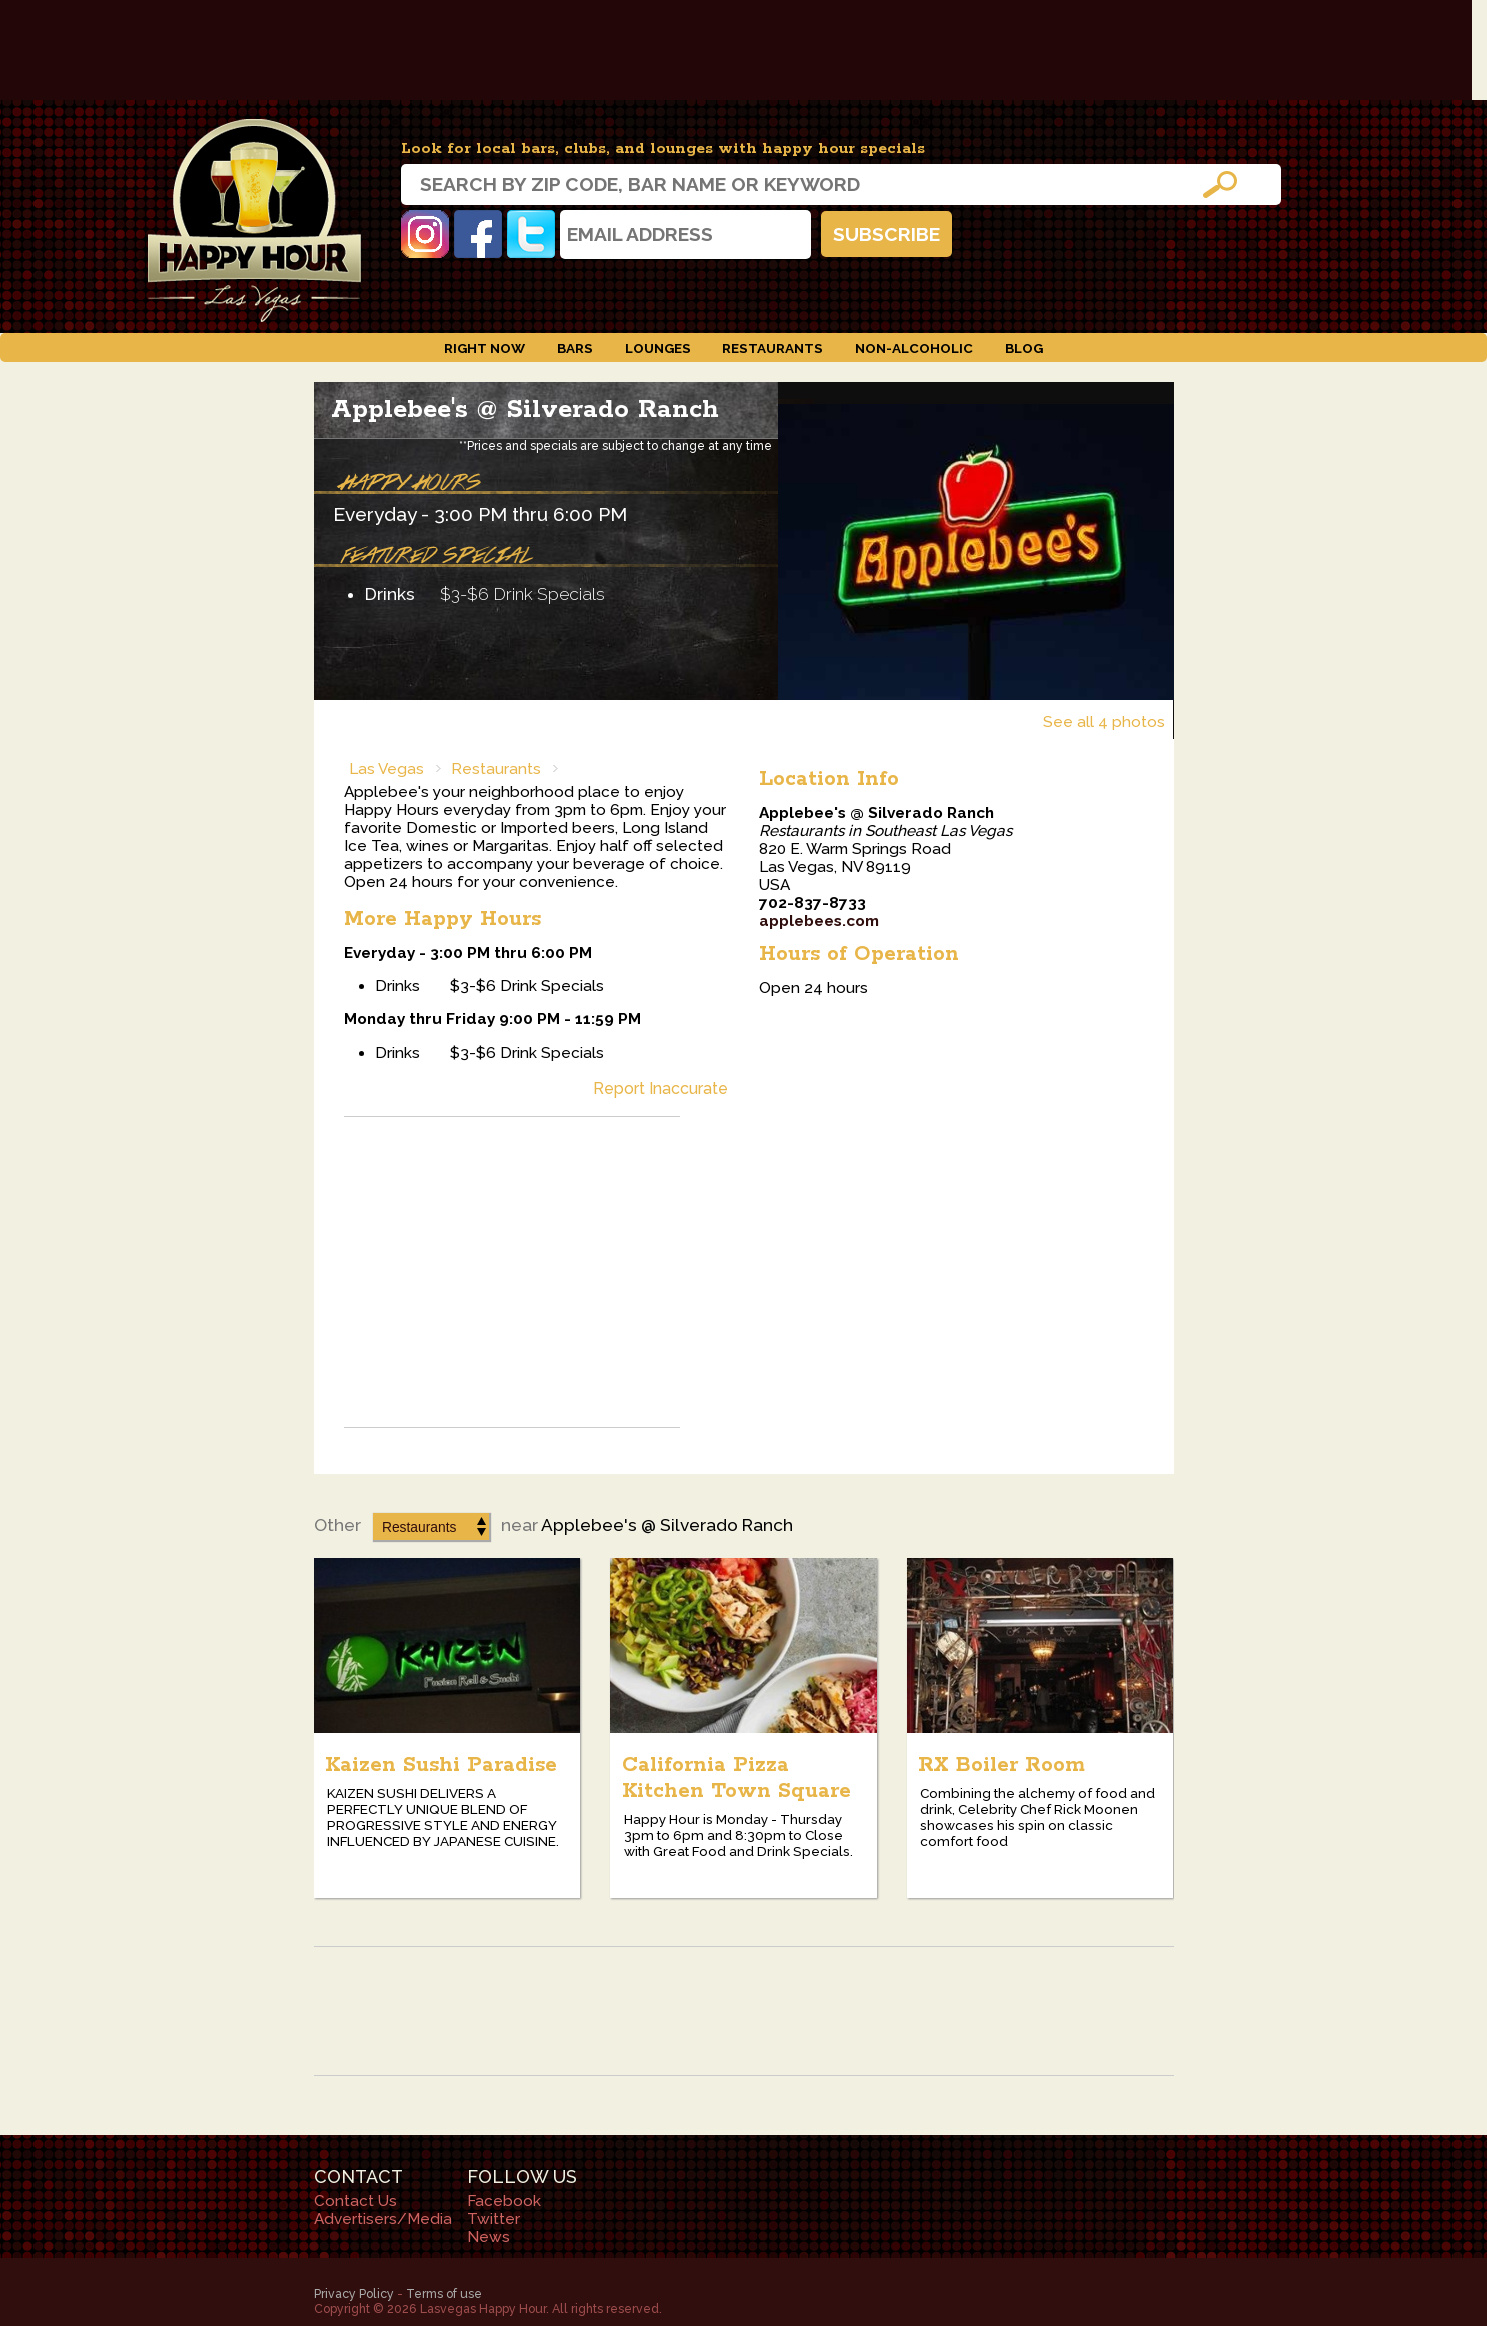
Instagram (425, 234)
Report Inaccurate (660, 1088)
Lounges (658, 348)
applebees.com (819, 921)
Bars (575, 348)
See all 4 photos (1104, 722)
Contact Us (355, 2201)
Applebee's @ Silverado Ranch (525, 409)
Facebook (478, 234)
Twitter (531, 234)
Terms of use (444, 2293)
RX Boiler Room (1001, 1765)
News (488, 2237)
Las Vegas (386, 769)
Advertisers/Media (383, 2219)
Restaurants (772, 348)
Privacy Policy (354, 2293)
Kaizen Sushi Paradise (441, 1765)
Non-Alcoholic (914, 348)
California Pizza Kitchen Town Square (736, 1778)
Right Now (484, 348)
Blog (1024, 348)
